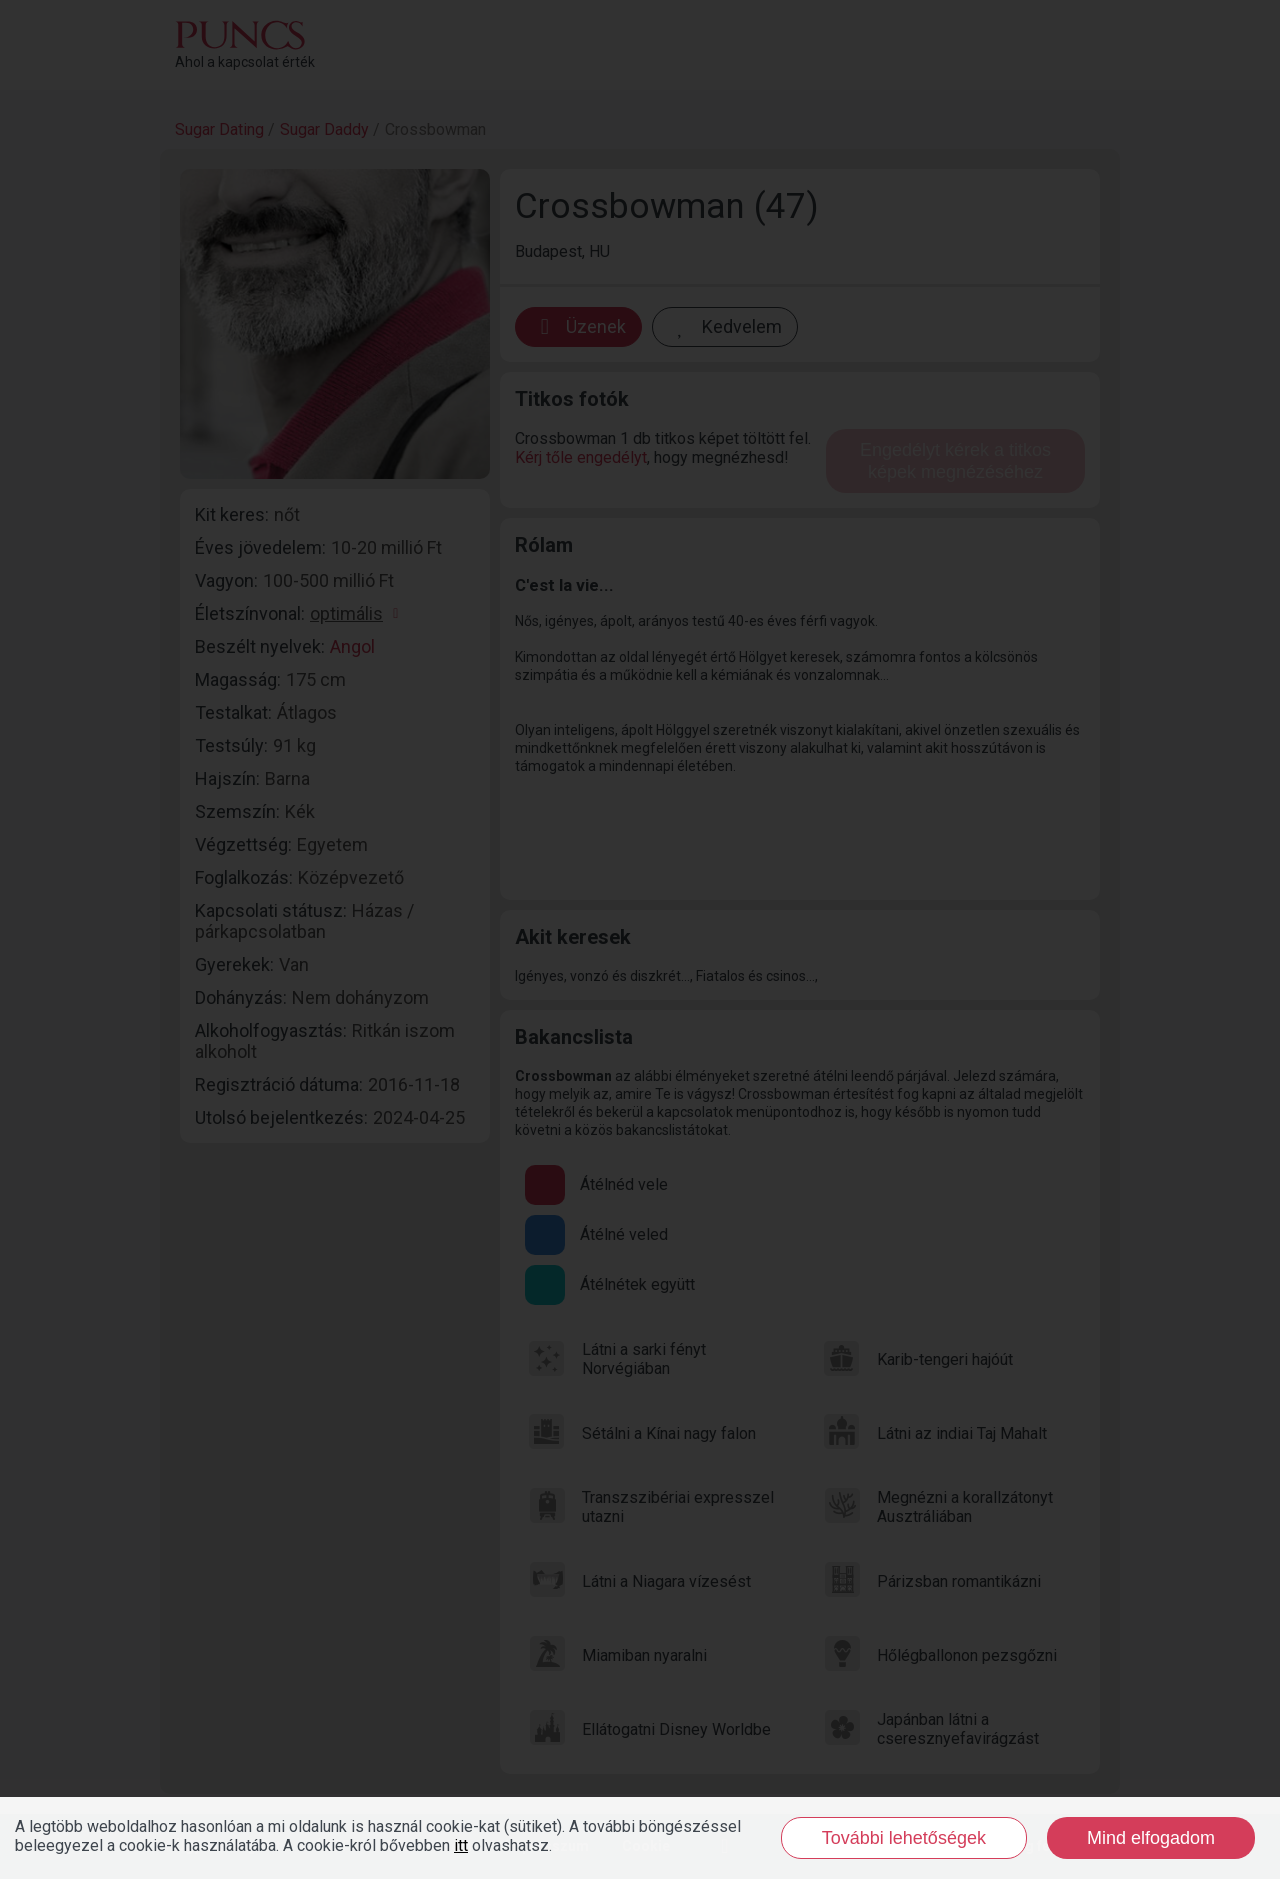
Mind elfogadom (1151, 1838)
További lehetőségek (904, 1838)
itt (461, 1845)
